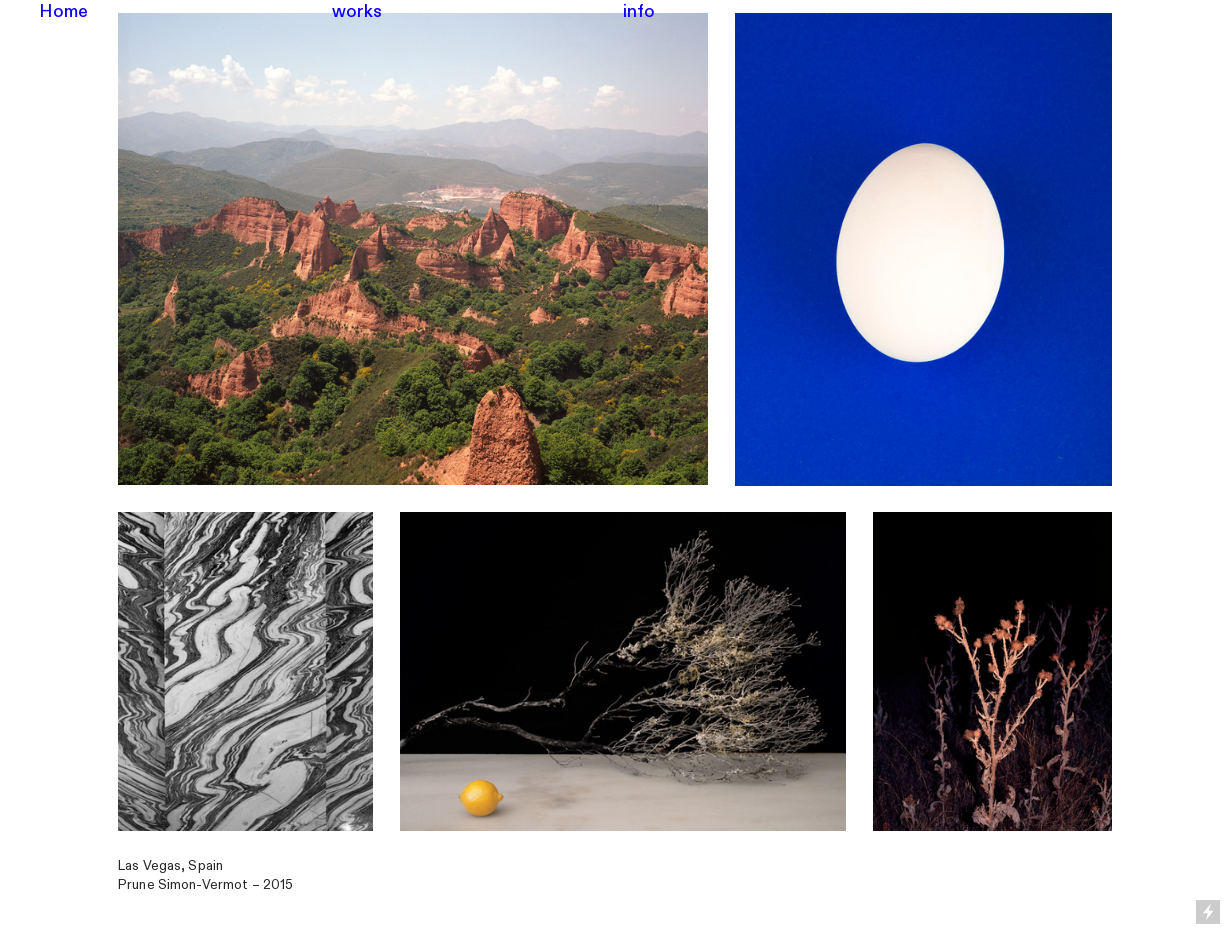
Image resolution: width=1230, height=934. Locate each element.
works (357, 11)
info (639, 11)
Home (64, 11)
